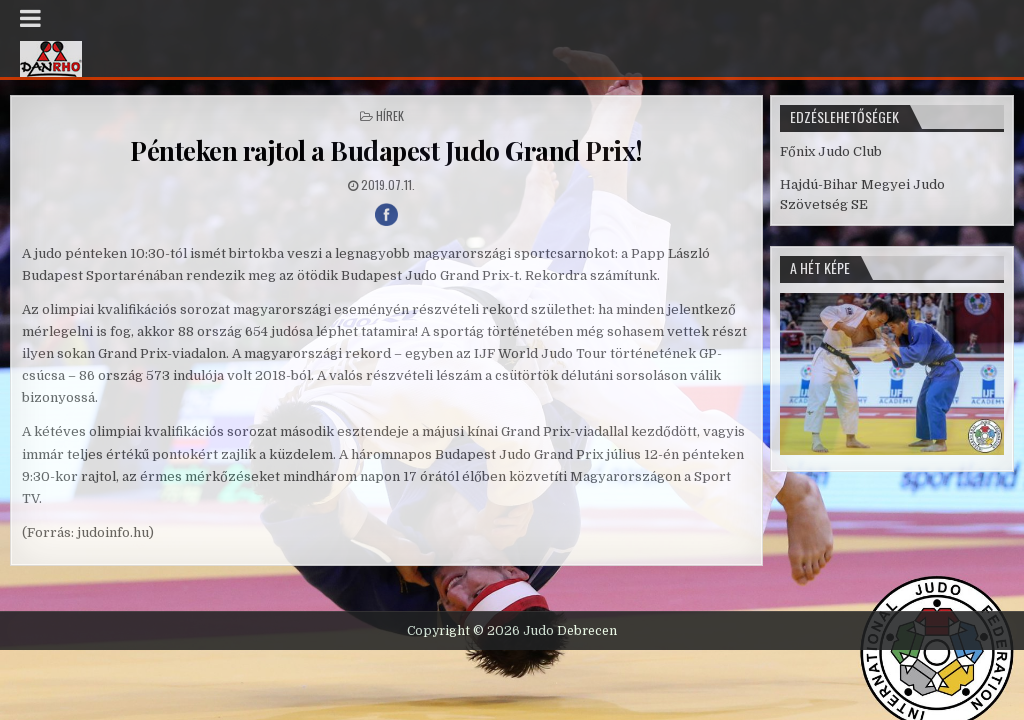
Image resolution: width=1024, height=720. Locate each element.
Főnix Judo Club (831, 151)
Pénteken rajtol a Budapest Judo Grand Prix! (386, 150)
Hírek (390, 115)
